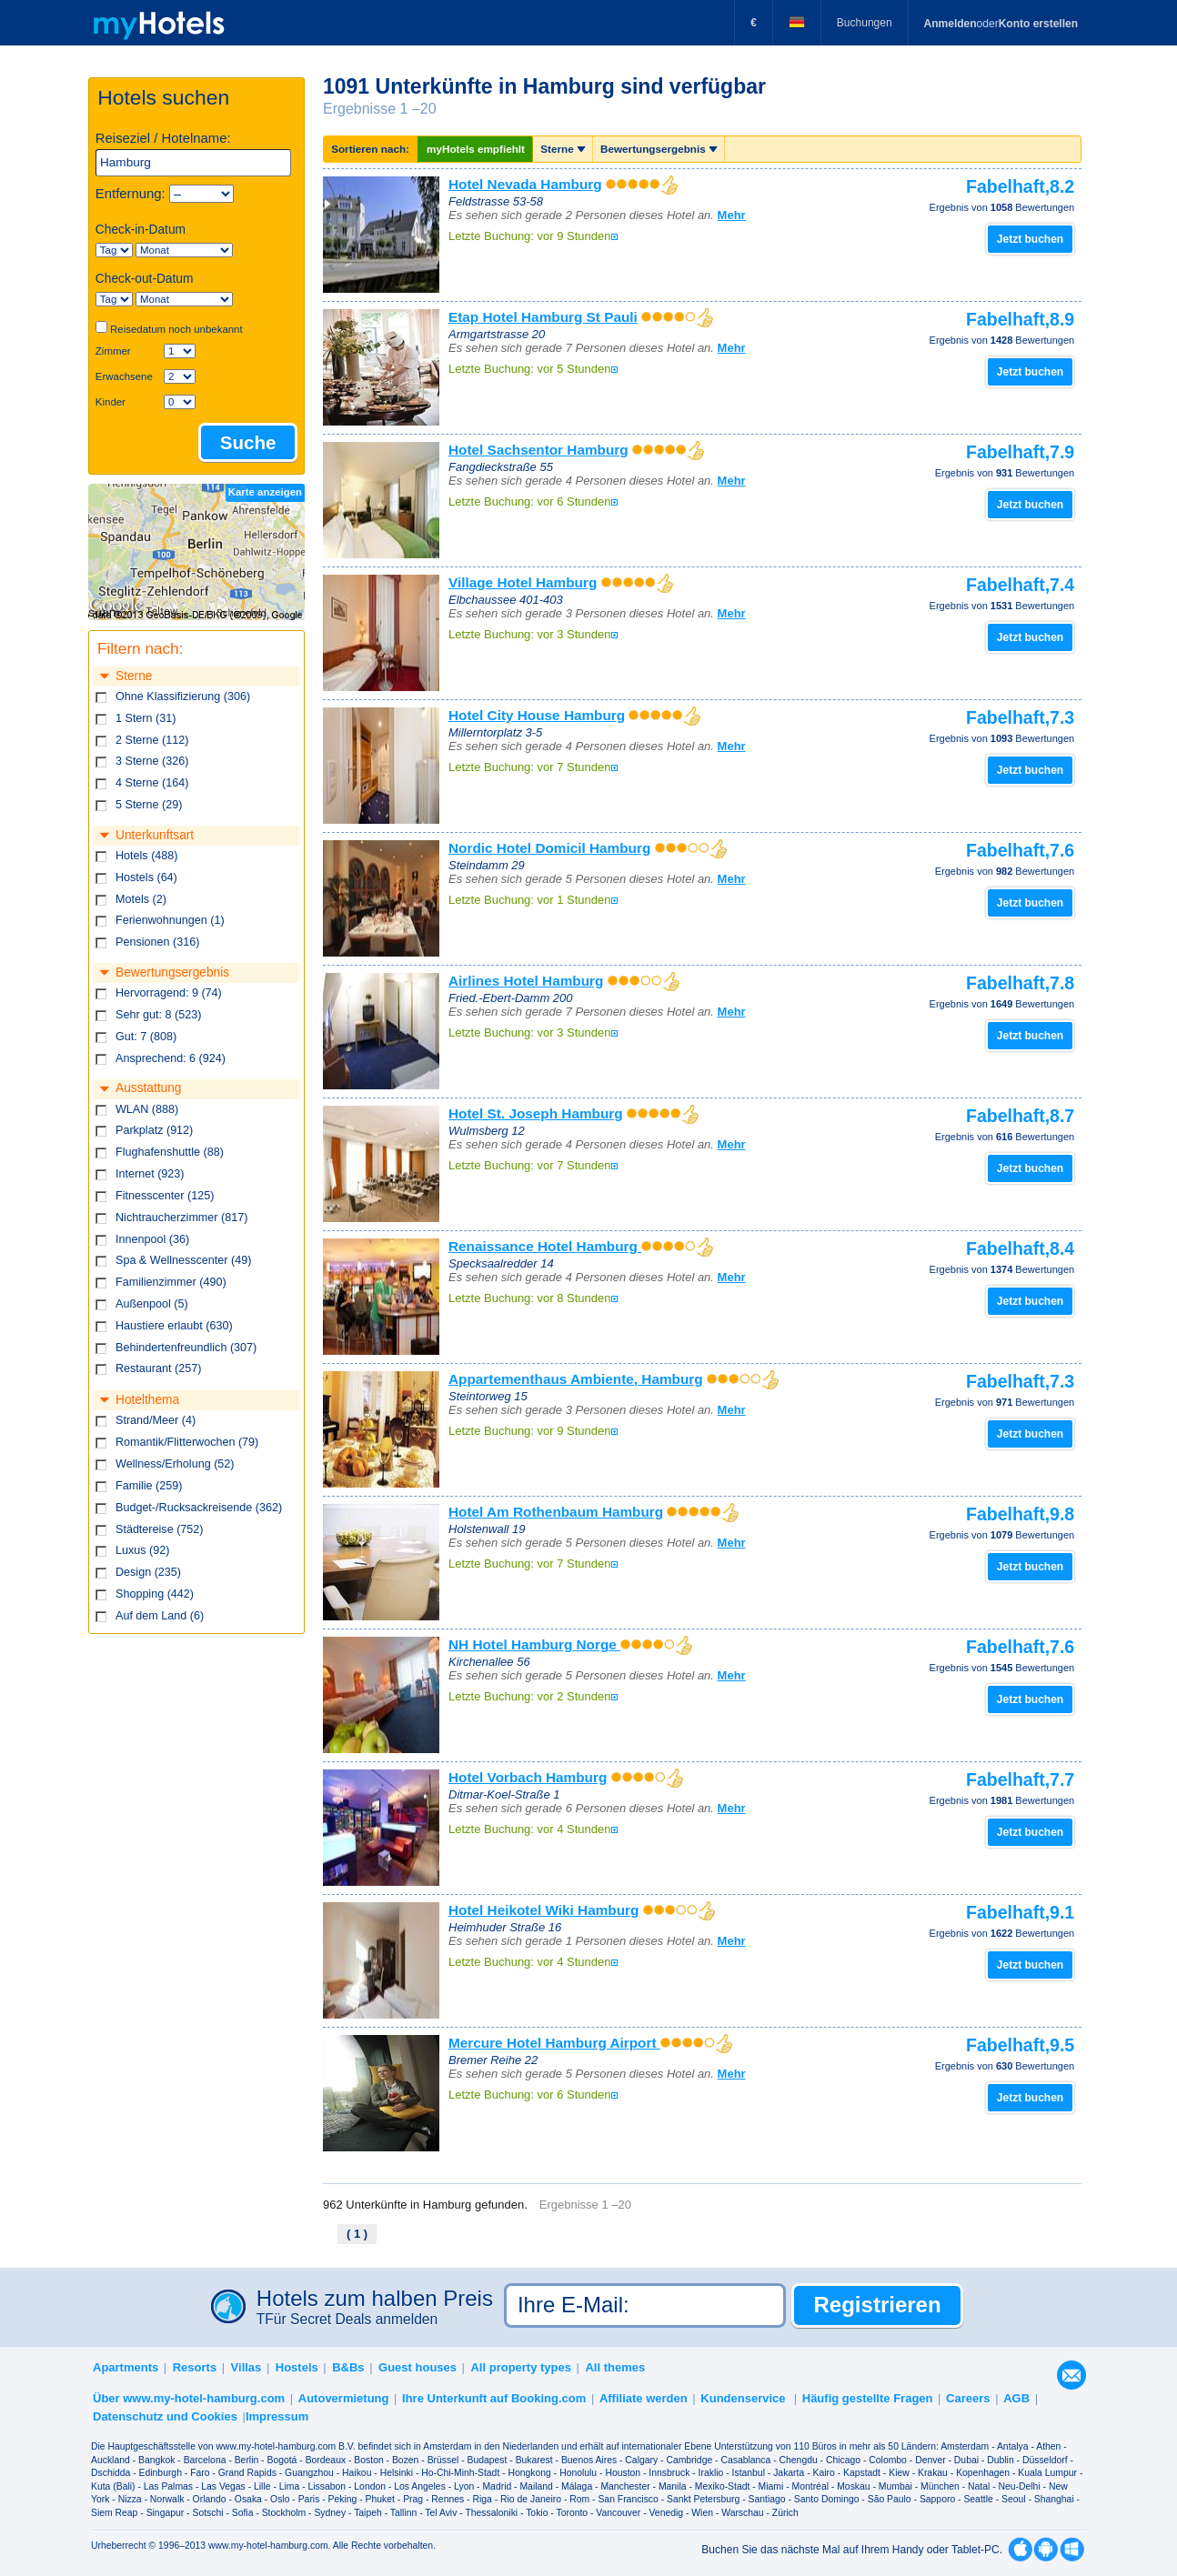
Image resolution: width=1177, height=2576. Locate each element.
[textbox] (194, 163)
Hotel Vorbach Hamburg (527, 1777)
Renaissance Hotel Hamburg (544, 1246)
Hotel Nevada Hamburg (525, 184)
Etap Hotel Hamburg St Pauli (543, 317)
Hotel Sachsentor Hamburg (538, 449)
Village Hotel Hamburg (522, 582)
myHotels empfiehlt (476, 149)
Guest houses (417, 2367)
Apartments (125, 2367)
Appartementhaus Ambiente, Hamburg (575, 1379)
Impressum (277, 2416)
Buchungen (864, 22)
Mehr (732, 215)
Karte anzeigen (265, 491)
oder (1001, 23)
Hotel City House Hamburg (536, 715)
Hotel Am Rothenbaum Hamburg (555, 1511)
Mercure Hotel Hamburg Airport (554, 2042)
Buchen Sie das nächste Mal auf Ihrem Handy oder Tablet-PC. (851, 2549)
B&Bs (348, 2367)
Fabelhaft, (1020, 186)
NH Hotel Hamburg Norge (534, 1644)
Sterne (562, 149)
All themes (615, 2367)
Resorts (194, 2367)
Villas (246, 2367)
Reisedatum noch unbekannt (176, 329)
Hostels (297, 2367)
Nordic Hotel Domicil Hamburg (549, 848)
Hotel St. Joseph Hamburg (535, 1113)
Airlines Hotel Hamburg (525, 980)
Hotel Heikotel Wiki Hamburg (543, 1910)
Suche (248, 442)
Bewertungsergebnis (658, 149)
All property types (520, 2367)
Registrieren (877, 2304)
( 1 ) (357, 2233)
